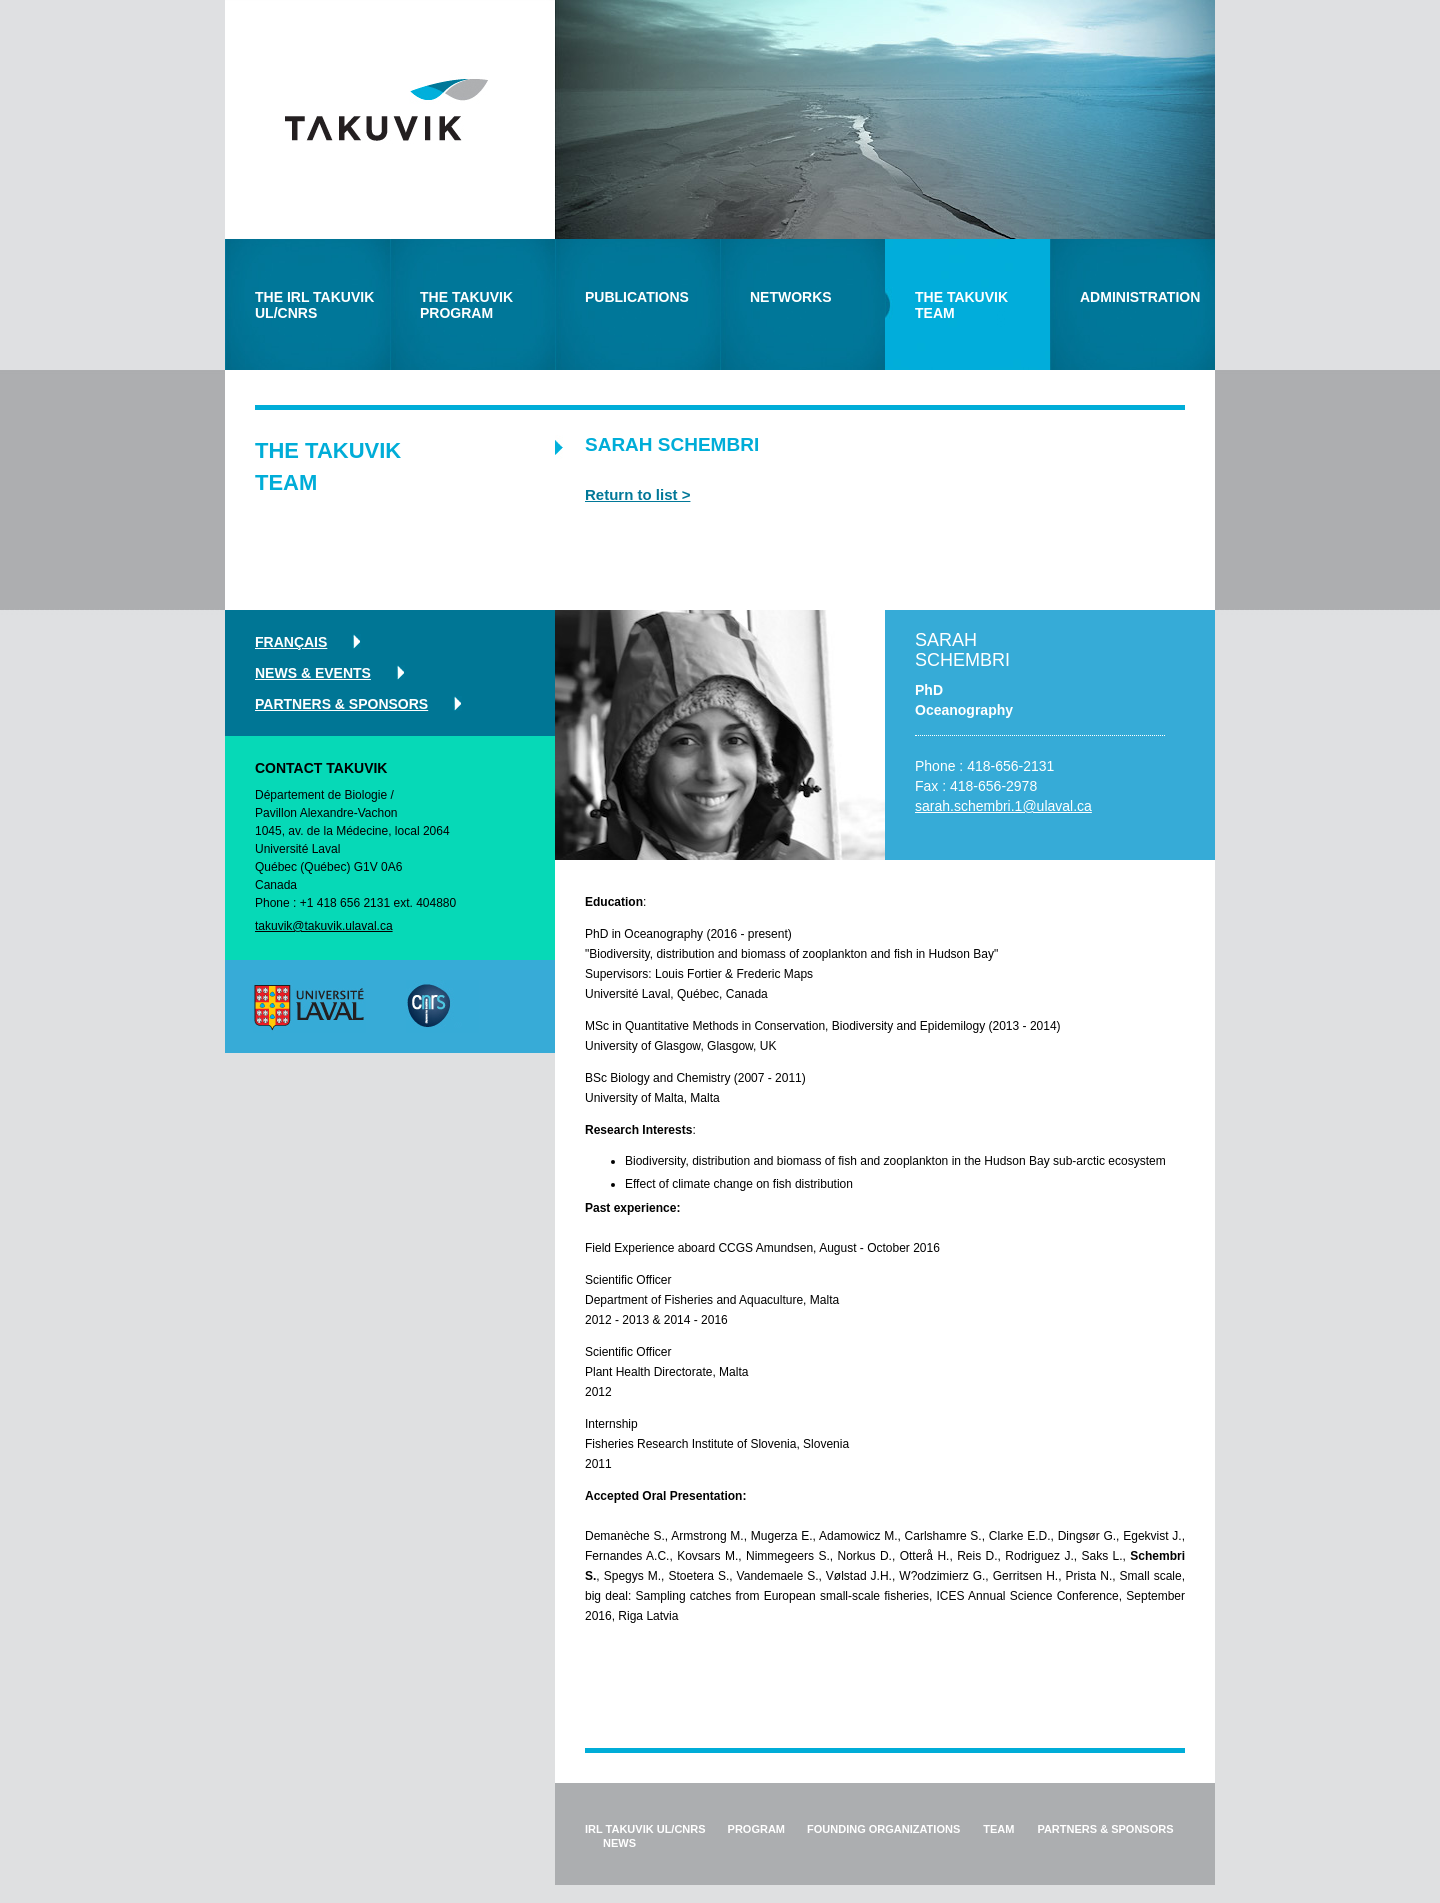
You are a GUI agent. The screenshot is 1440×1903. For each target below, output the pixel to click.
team (998, 1829)
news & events (313, 673)
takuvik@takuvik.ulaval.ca (324, 926)
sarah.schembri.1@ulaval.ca (1003, 806)
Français (291, 642)
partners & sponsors (341, 704)
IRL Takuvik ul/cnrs (645, 1829)
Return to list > (637, 494)
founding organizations (883, 1829)
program (756, 1829)
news (619, 1843)
